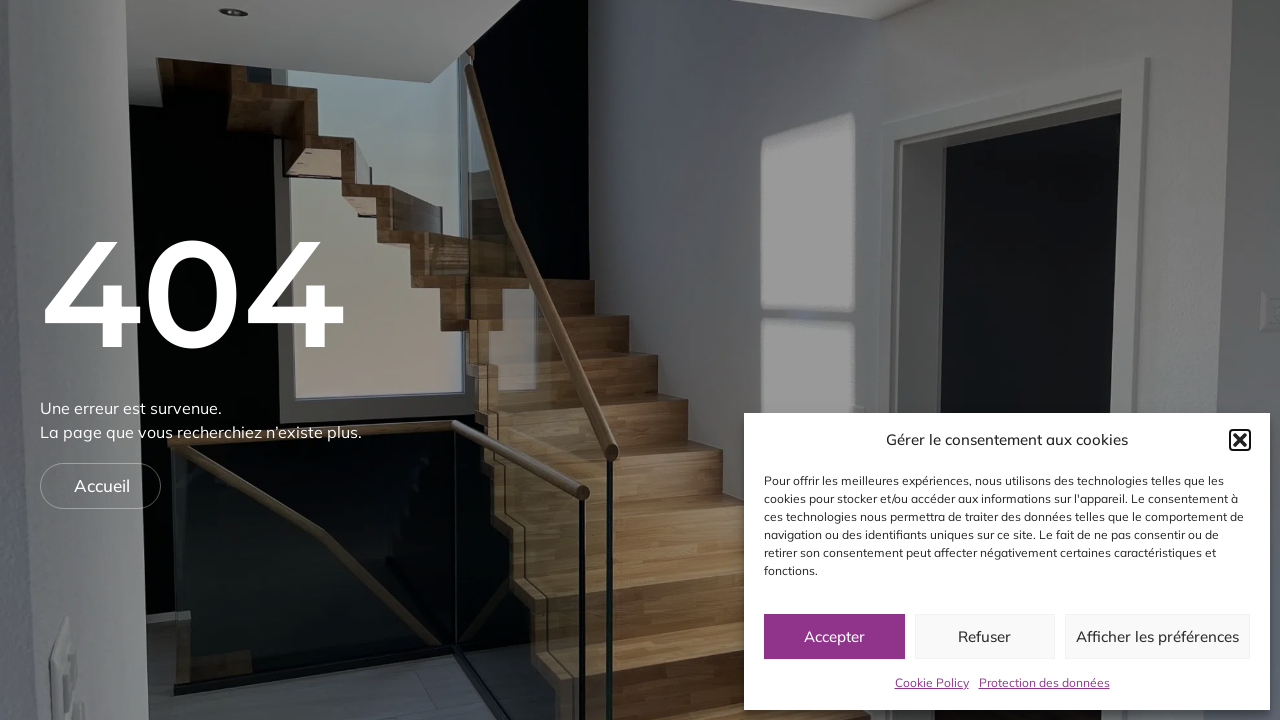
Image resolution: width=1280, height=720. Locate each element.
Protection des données (1044, 682)
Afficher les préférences (1157, 636)
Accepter (834, 636)
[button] (1240, 440)
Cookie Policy (932, 682)
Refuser (984, 636)
